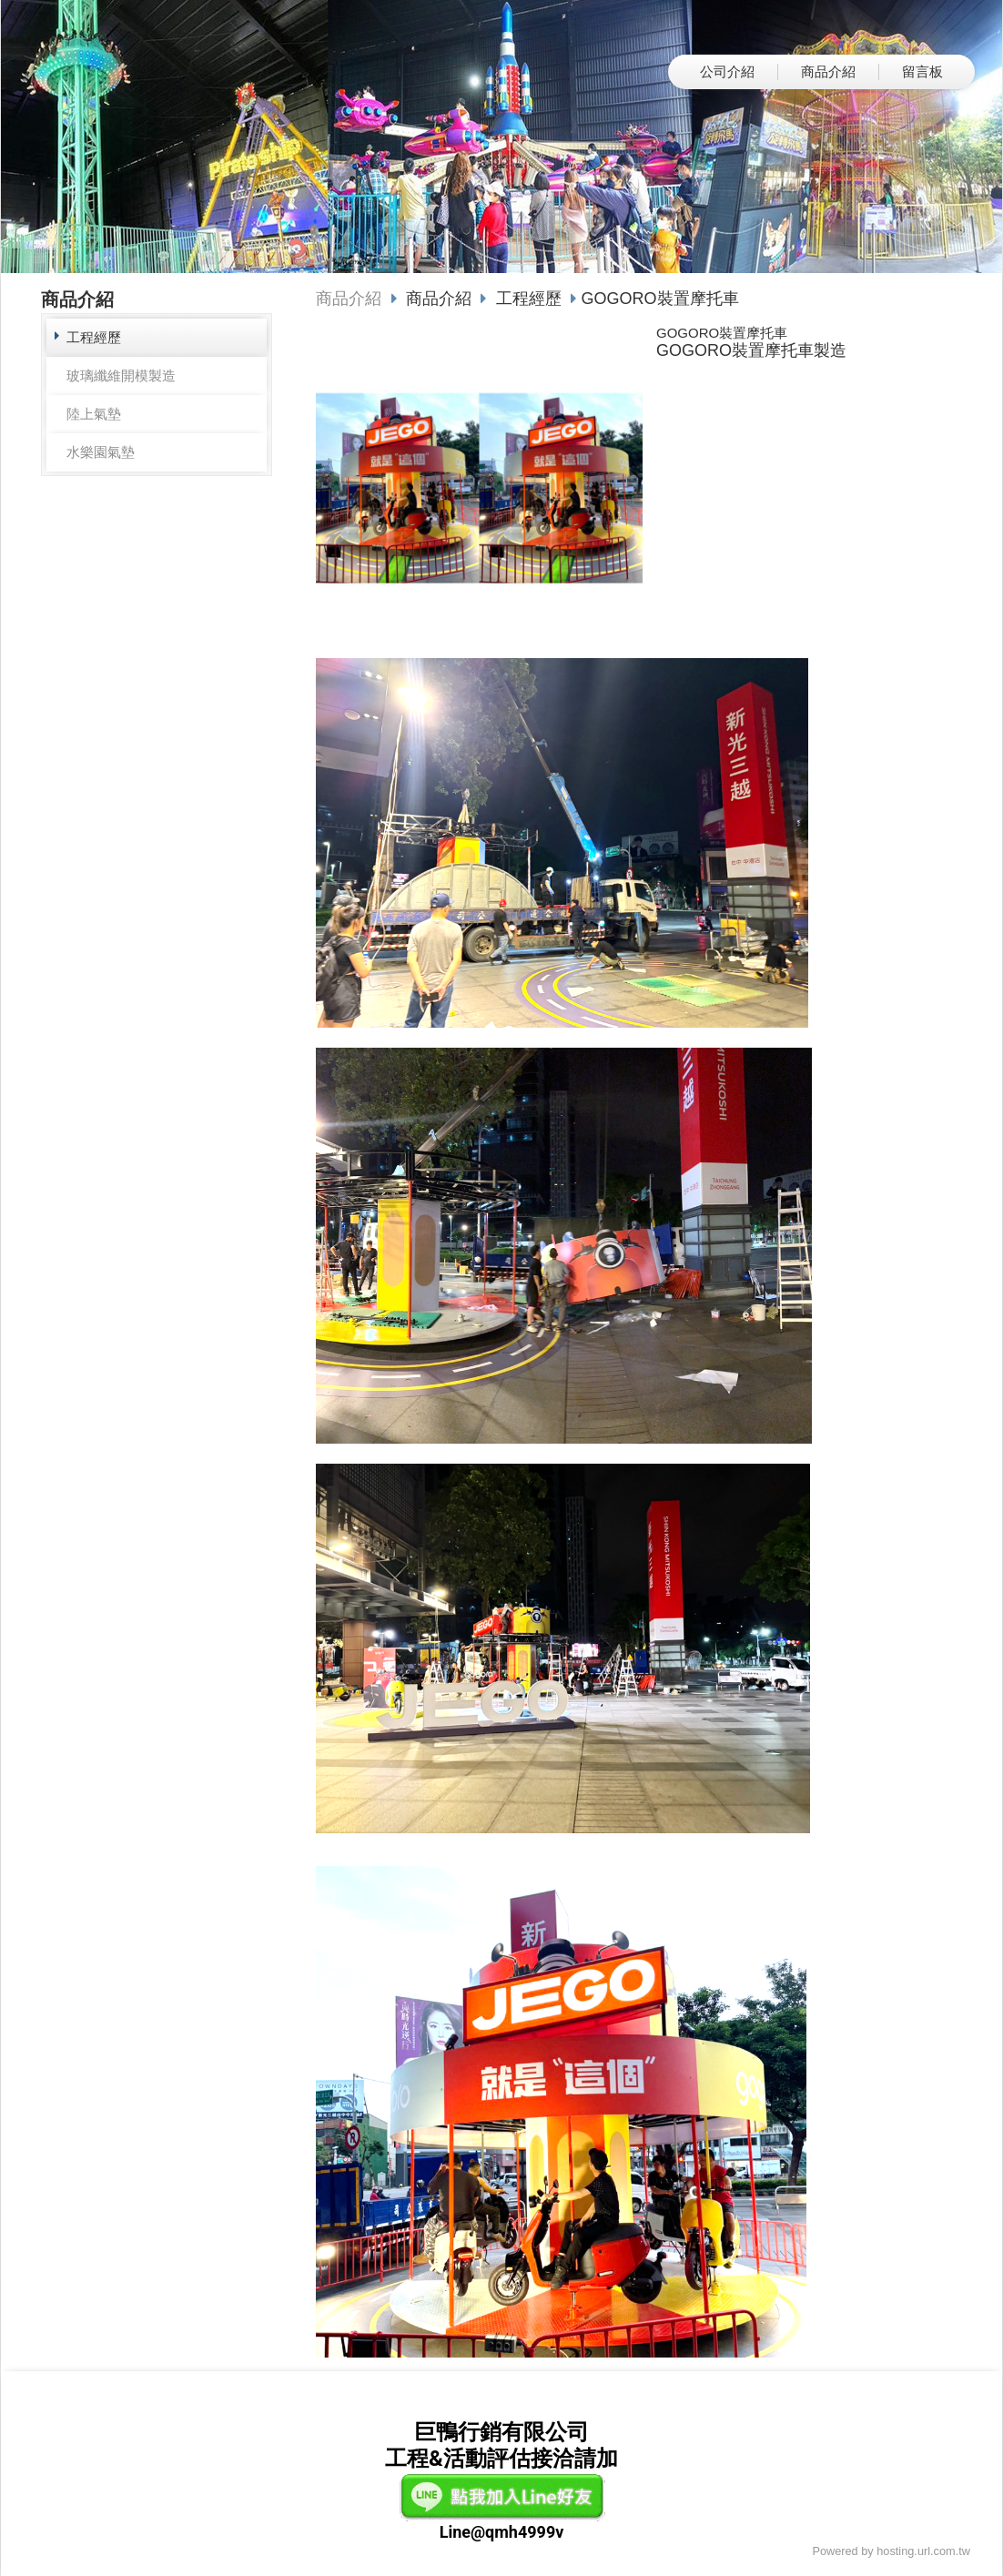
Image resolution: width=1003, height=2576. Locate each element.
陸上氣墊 (93, 413)
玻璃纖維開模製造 (121, 375)
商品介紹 (348, 298)
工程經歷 (93, 337)
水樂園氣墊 (100, 452)
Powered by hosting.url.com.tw (891, 2551)
